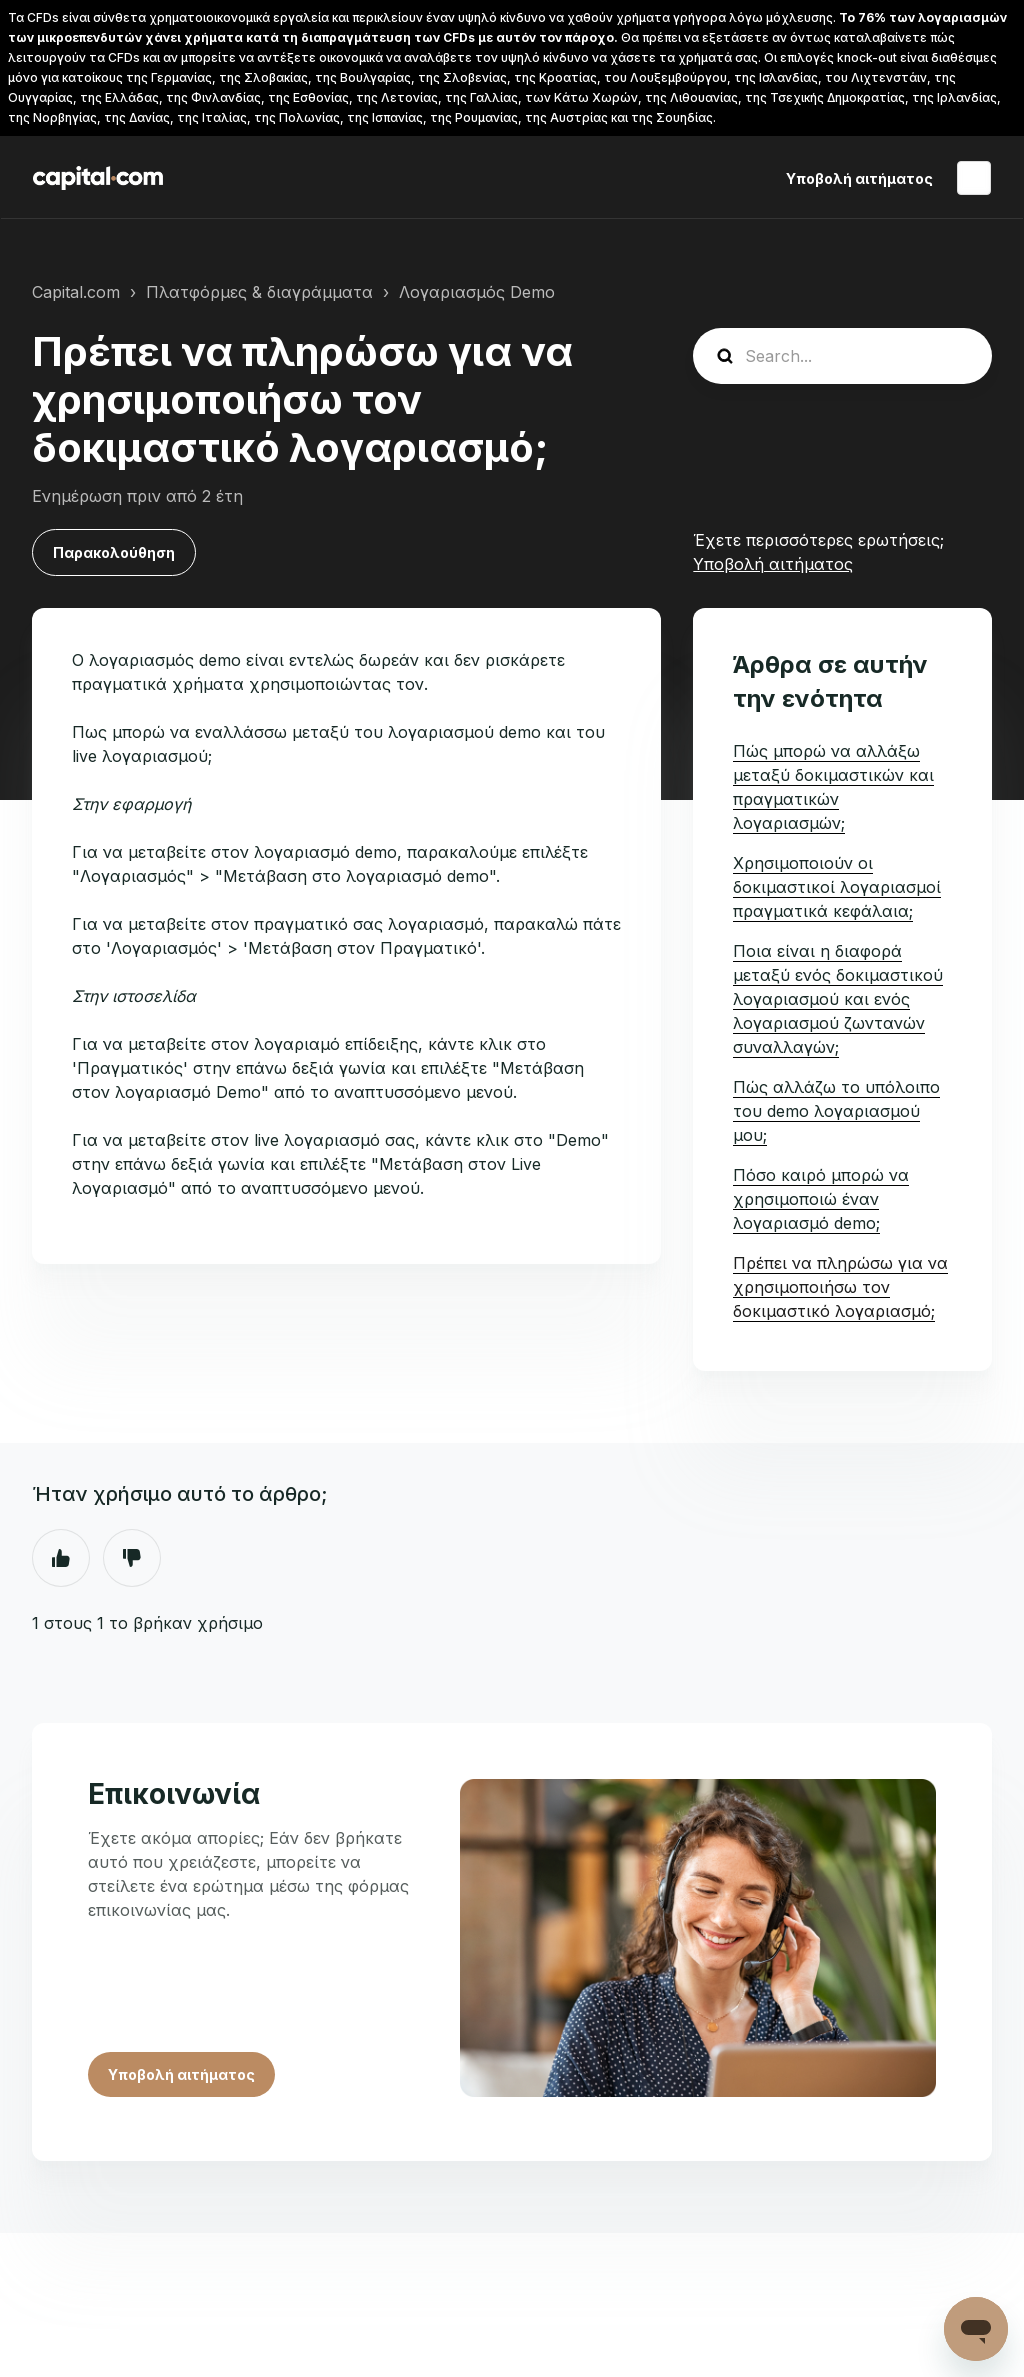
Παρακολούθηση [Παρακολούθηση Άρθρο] (114, 552)
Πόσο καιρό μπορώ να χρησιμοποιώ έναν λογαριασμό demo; (821, 1199)
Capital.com (76, 292)
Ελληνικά (974, 178)
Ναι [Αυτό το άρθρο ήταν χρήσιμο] (61, 1558)
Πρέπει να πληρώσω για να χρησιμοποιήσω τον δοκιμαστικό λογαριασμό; (840, 1287)
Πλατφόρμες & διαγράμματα (259, 292)
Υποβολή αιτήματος (859, 178)
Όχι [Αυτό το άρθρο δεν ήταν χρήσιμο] (132, 1558)
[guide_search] (842, 356)
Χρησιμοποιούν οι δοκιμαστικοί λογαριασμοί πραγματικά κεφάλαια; (837, 887)
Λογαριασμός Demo (477, 292)
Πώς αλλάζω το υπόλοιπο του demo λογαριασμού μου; (836, 1111)
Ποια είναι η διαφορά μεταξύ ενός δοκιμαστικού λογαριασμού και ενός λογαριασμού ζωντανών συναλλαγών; (838, 999)
